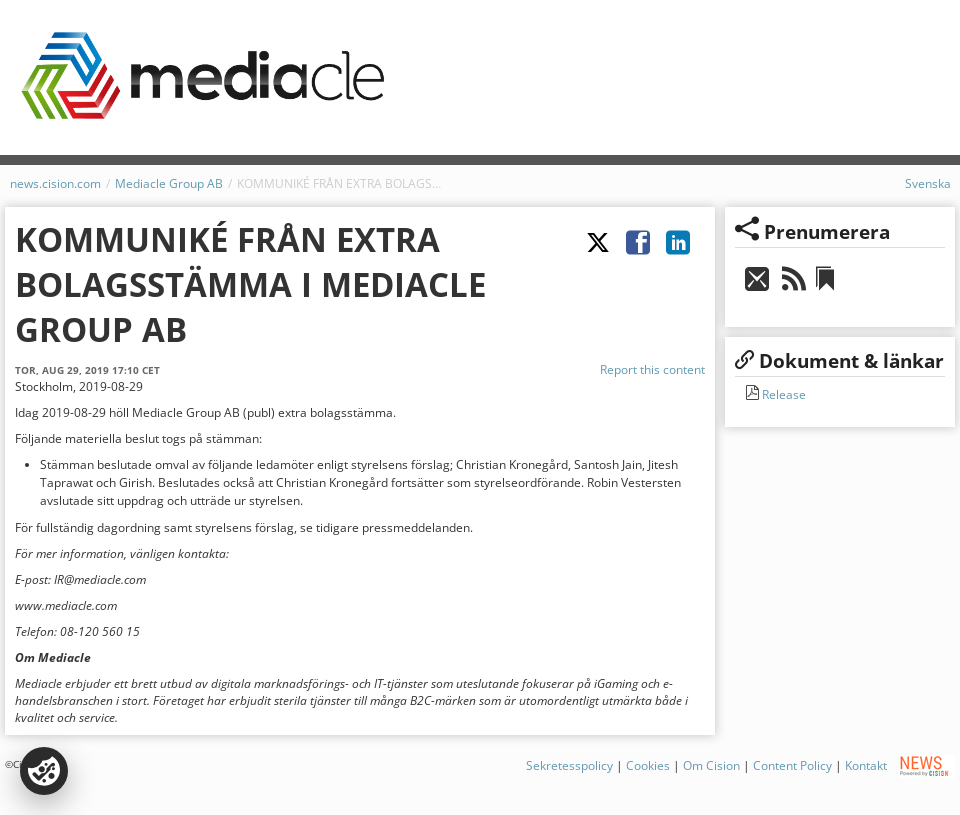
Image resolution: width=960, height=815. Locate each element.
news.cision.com (55, 183)
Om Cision (711, 765)
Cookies (648, 765)
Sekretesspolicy (569, 765)
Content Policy (792, 765)
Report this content (652, 369)
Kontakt (866, 765)
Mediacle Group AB (169, 183)
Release (782, 394)
